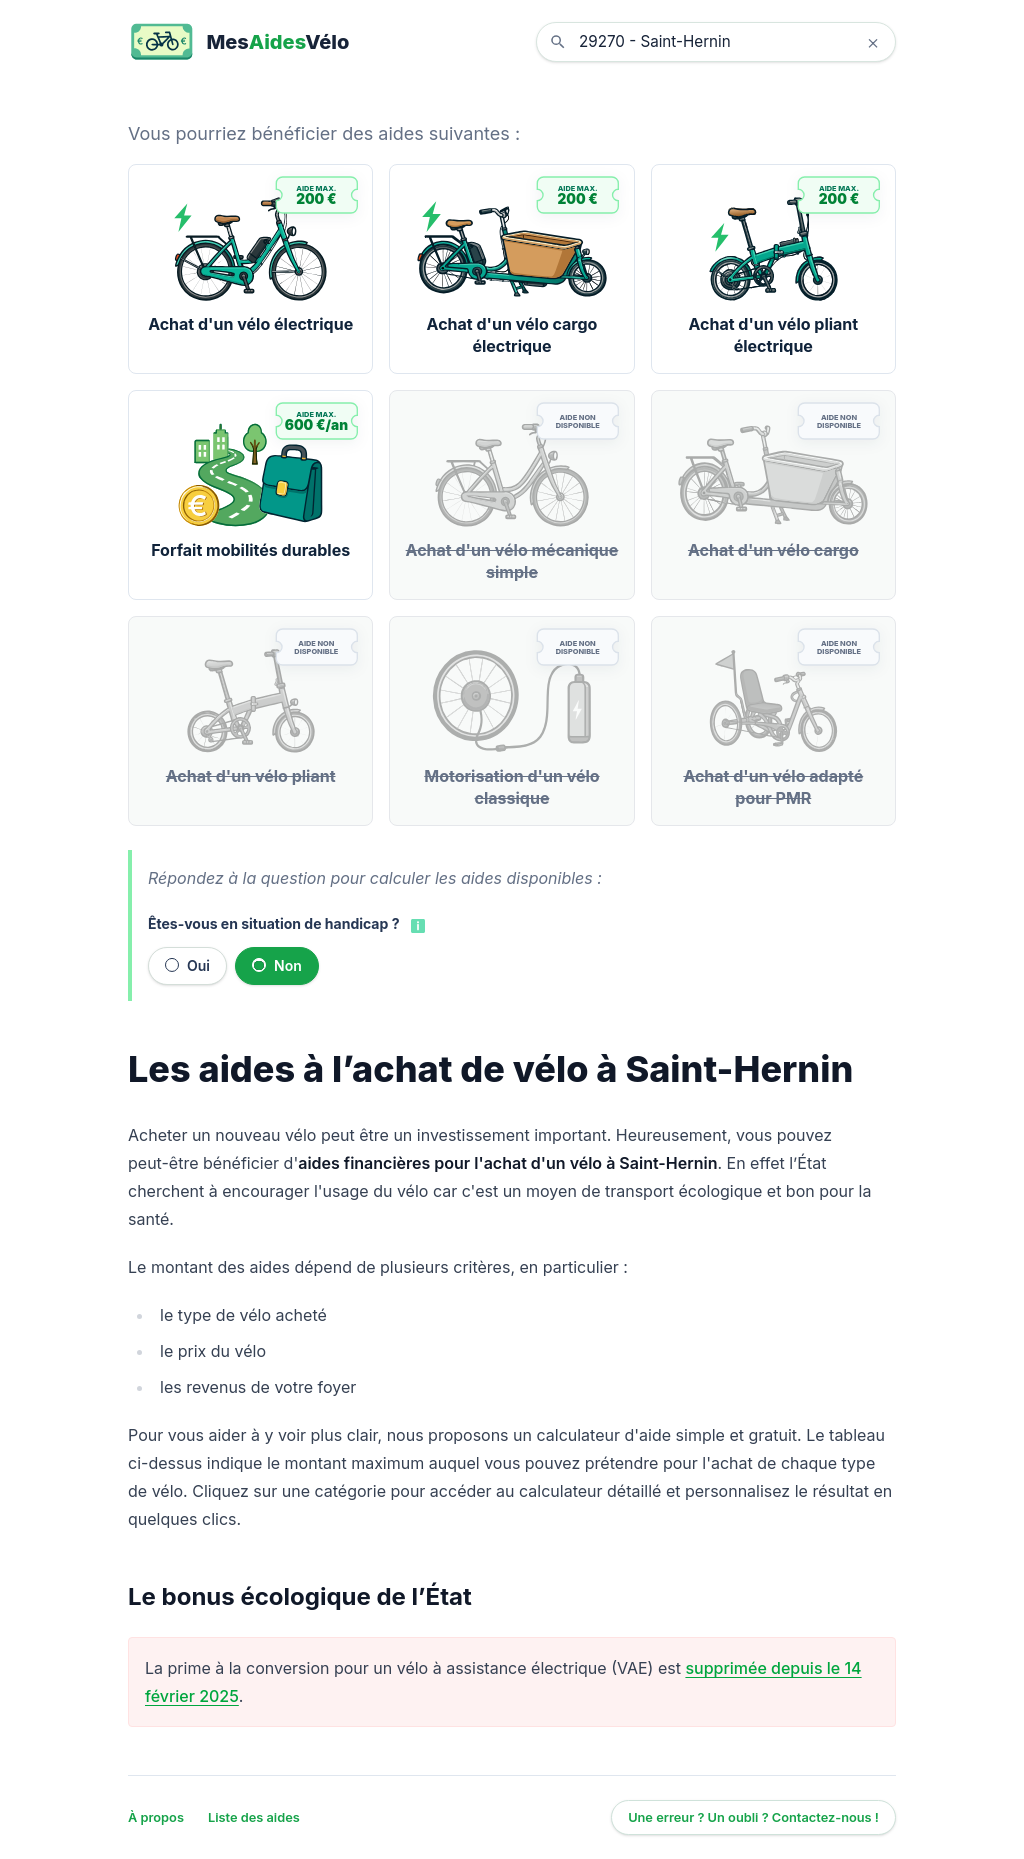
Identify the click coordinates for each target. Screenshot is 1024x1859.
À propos (156, 1817)
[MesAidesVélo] (238, 42)
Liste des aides (254, 1817)
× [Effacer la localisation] (872, 42)
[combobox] (731, 42)
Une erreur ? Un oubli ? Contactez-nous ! (753, 1817)
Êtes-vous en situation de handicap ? (273, 923)
